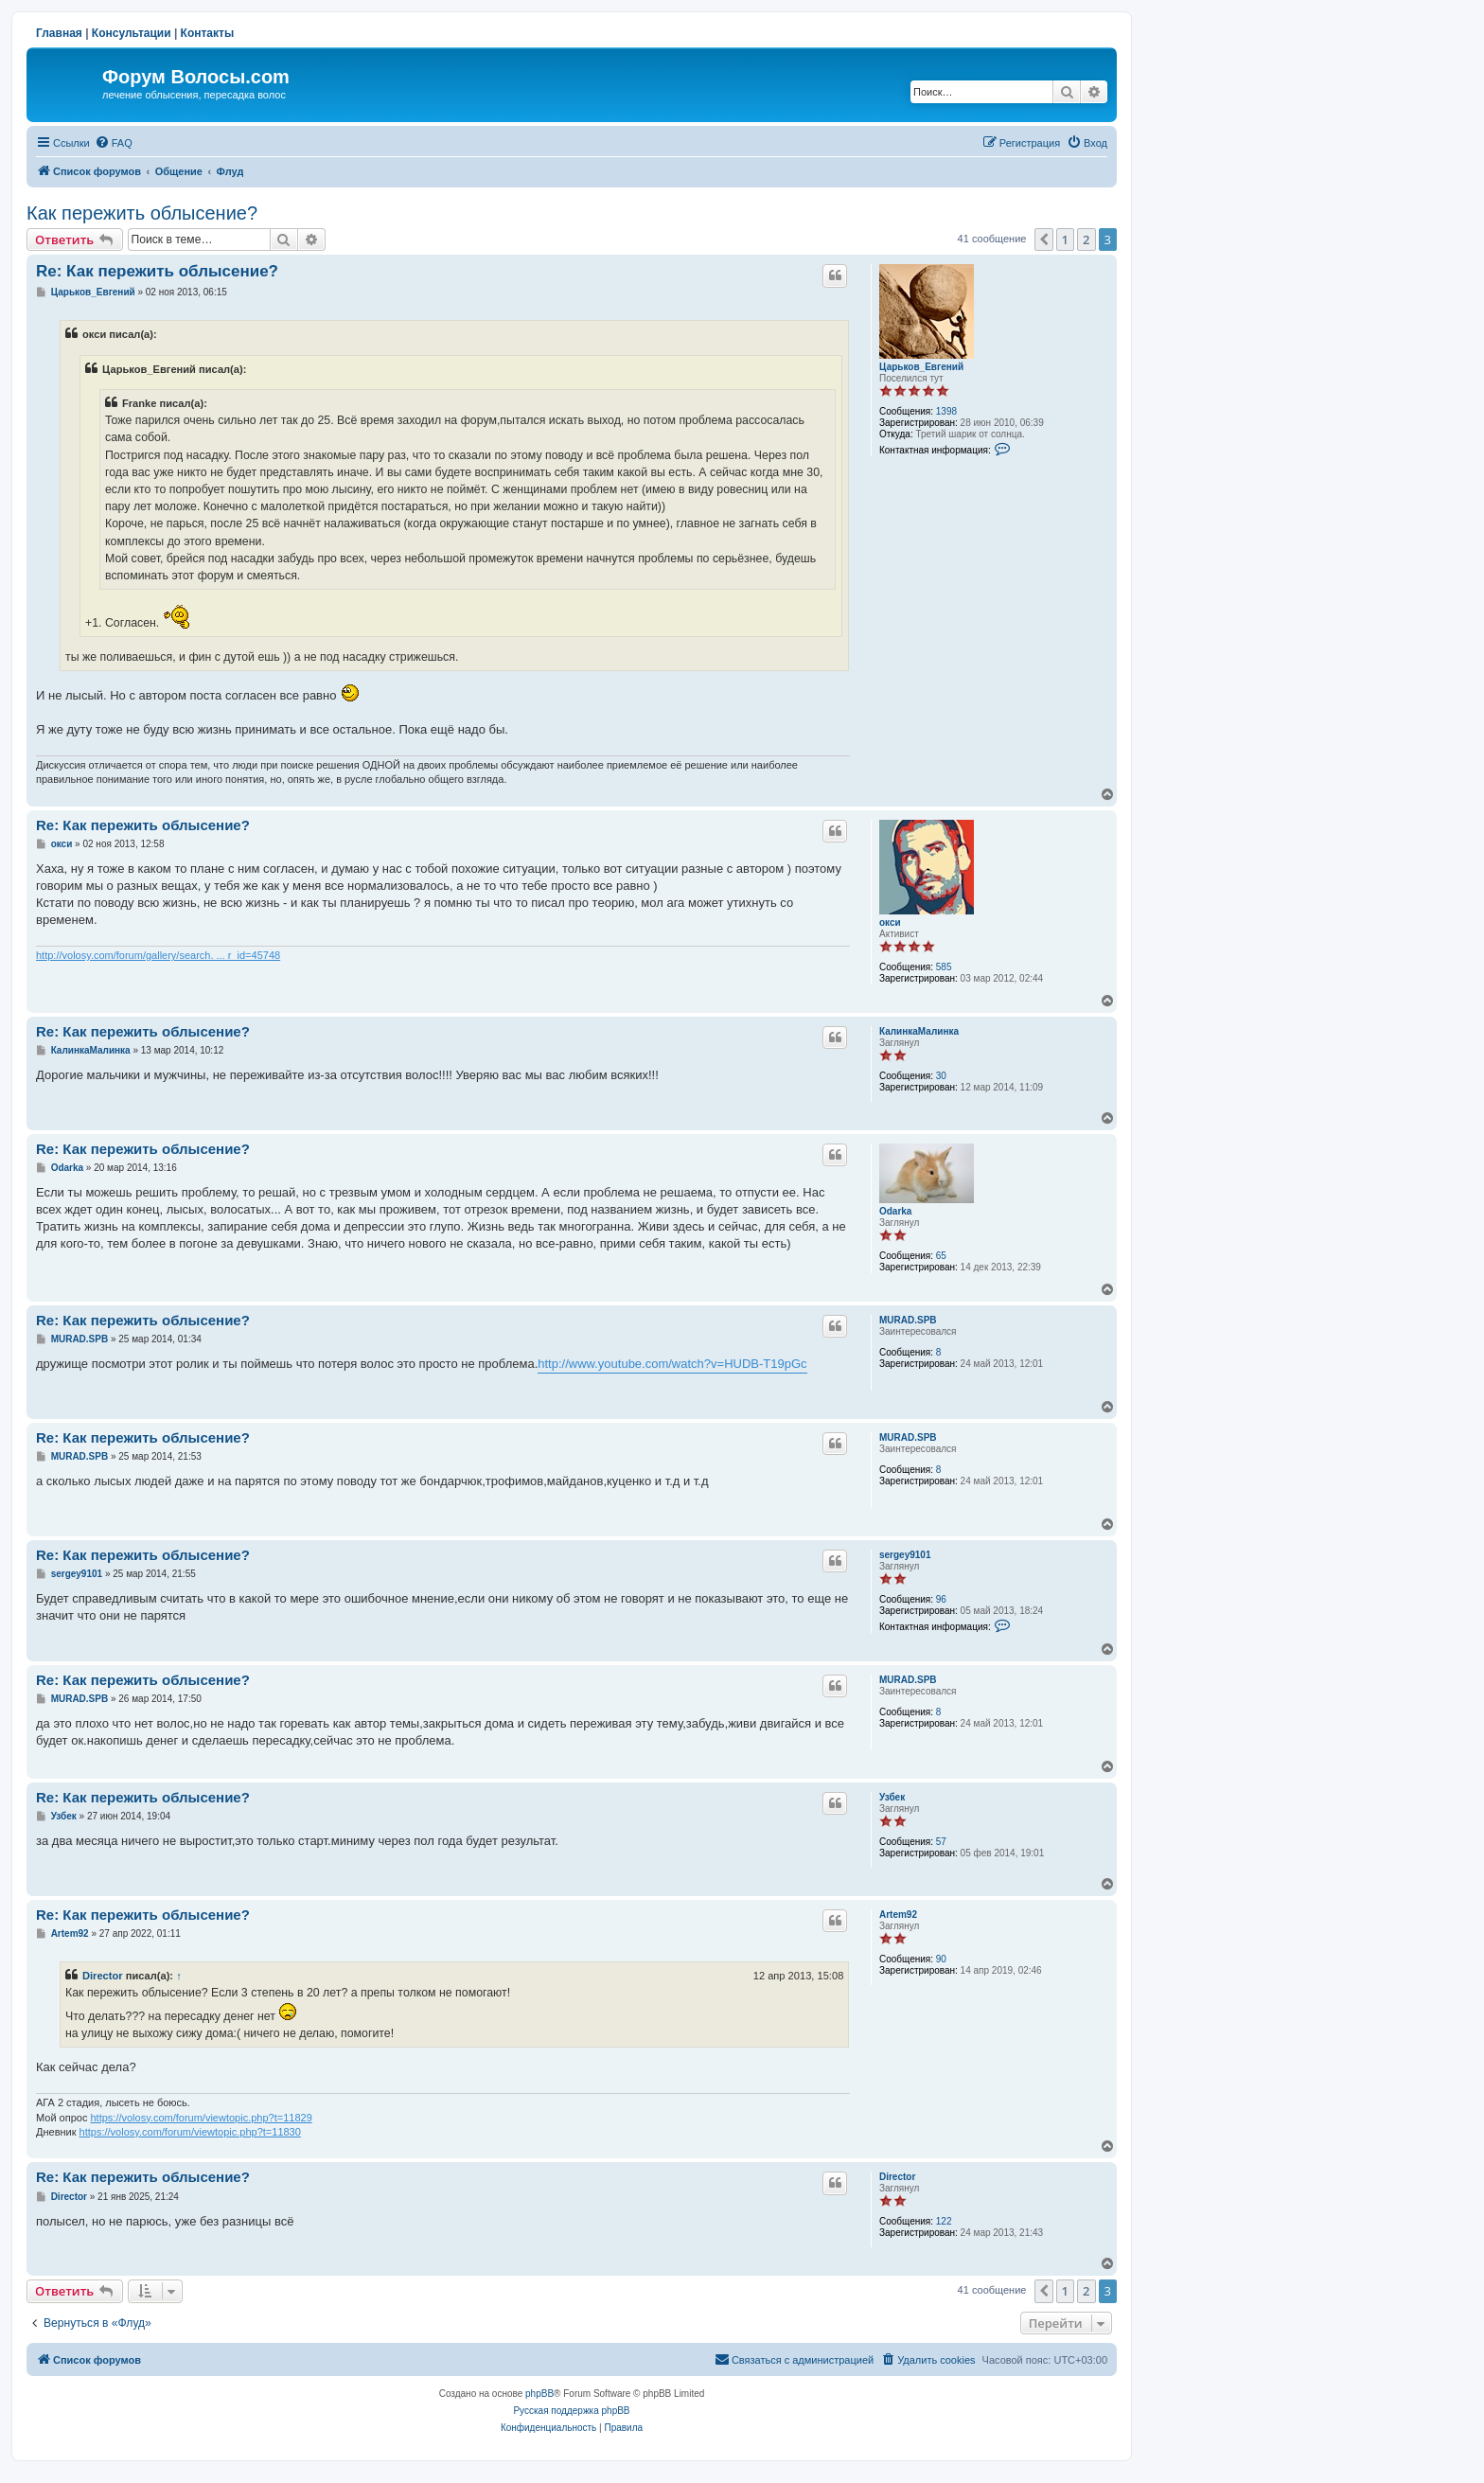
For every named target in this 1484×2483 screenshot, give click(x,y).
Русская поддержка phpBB (571, 2410)
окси (890, 922)
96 (941, 1599)
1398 (946, 411)
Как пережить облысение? (141, 213)
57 (941, 1841)
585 (944, 967)
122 (944, 2221)
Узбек (892, 1797)
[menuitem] (113, 143)
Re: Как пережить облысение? (157, 271)
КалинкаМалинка (919, 1031)
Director (102, 1975)
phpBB (539, 2393)
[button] (1043, 239)
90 (941, 1959)
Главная (59, 33)
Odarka (895, 1211)
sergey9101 (905, 1555)
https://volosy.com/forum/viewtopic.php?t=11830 (190, 2131)
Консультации (131, 33)
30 (941, 1076)
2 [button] (1086, 239)
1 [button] (1065, 239)
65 (941, 1255)
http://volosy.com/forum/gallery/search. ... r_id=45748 (158, 955)
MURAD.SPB (908, 1320)
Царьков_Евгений (921, 367)
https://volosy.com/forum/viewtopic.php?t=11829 (200, 2117)
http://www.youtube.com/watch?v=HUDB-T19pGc (672, 1364)
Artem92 (898, 1914)
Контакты (208, 33)
